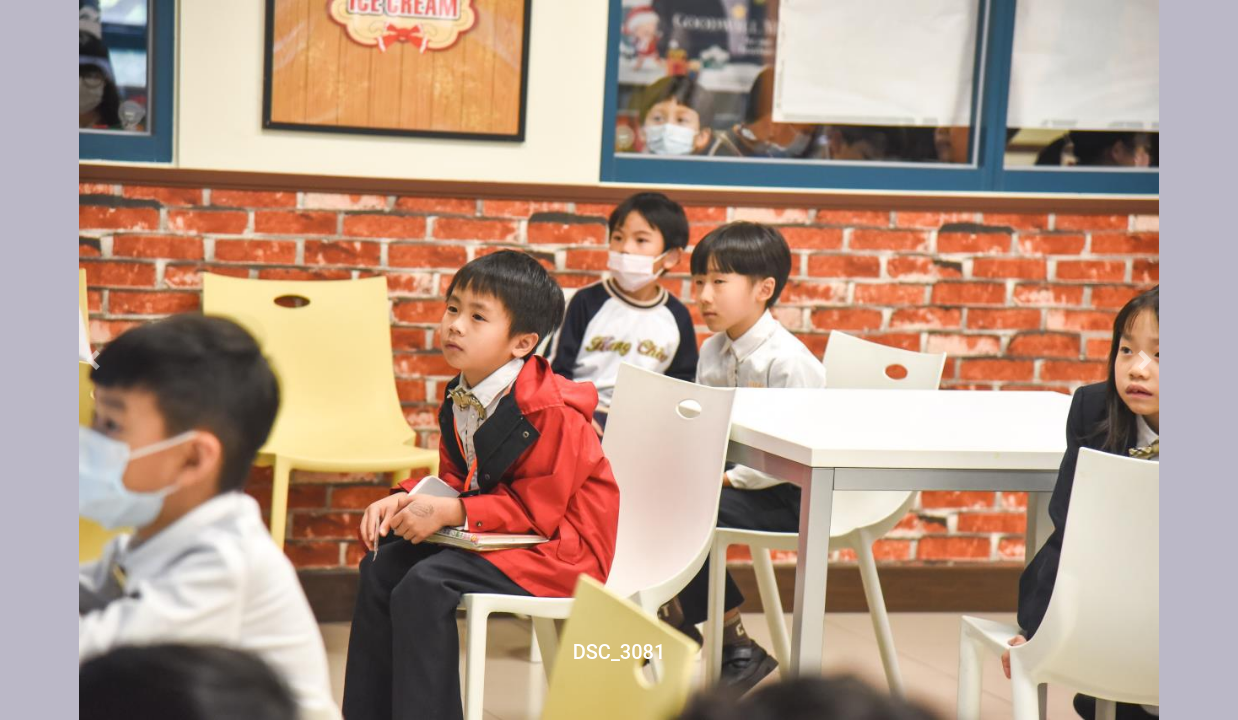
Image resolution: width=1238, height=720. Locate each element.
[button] (93, 360)
